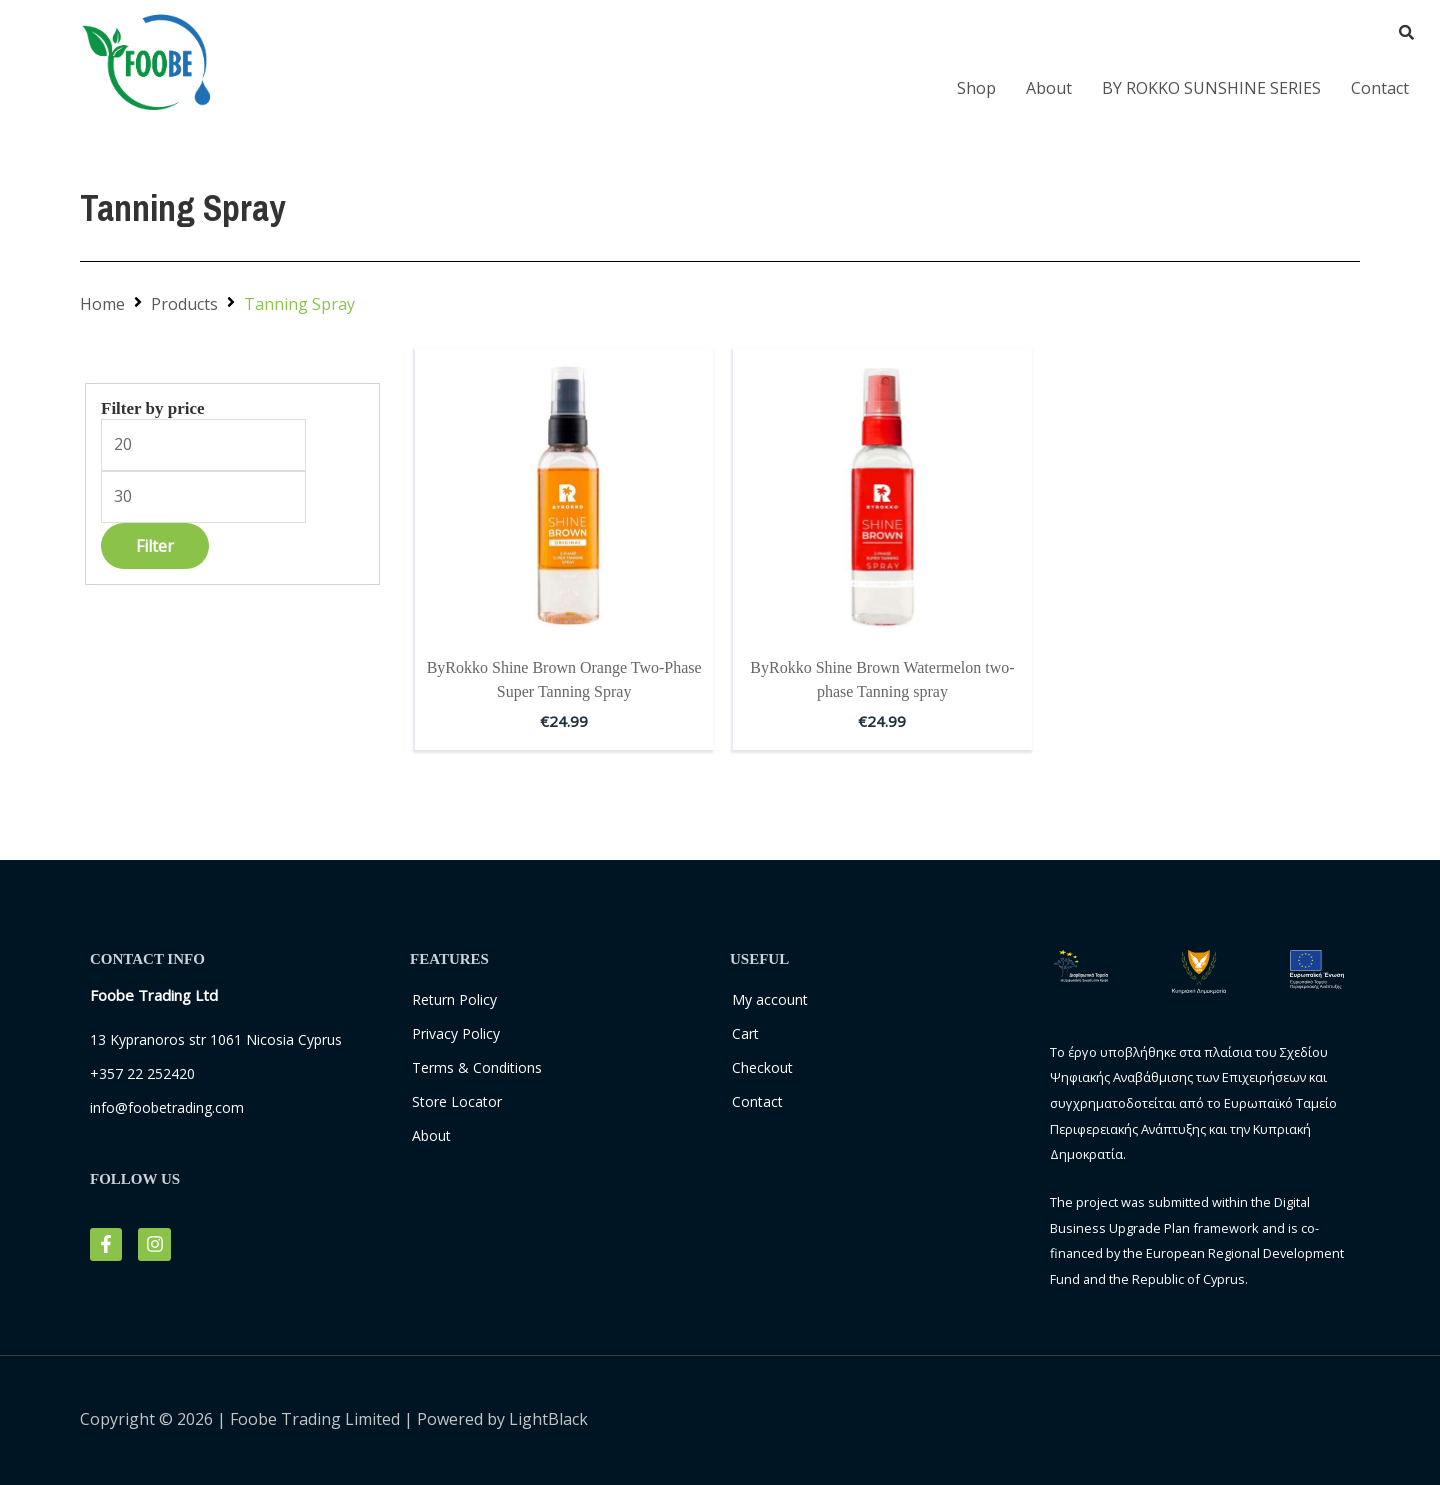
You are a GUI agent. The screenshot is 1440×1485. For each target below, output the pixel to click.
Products (184, 304)
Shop (976, 88)
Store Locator (457, 1101)
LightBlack (548, 1419)
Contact (1380, 88)
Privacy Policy (456, 1033)
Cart (745, 1033)
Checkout (762, 1067)
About (1049, 88)
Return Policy (454, 999)
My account (770, 999)
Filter (155, 546)
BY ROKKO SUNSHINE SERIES (1211, 88)
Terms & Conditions (477, 1067)
